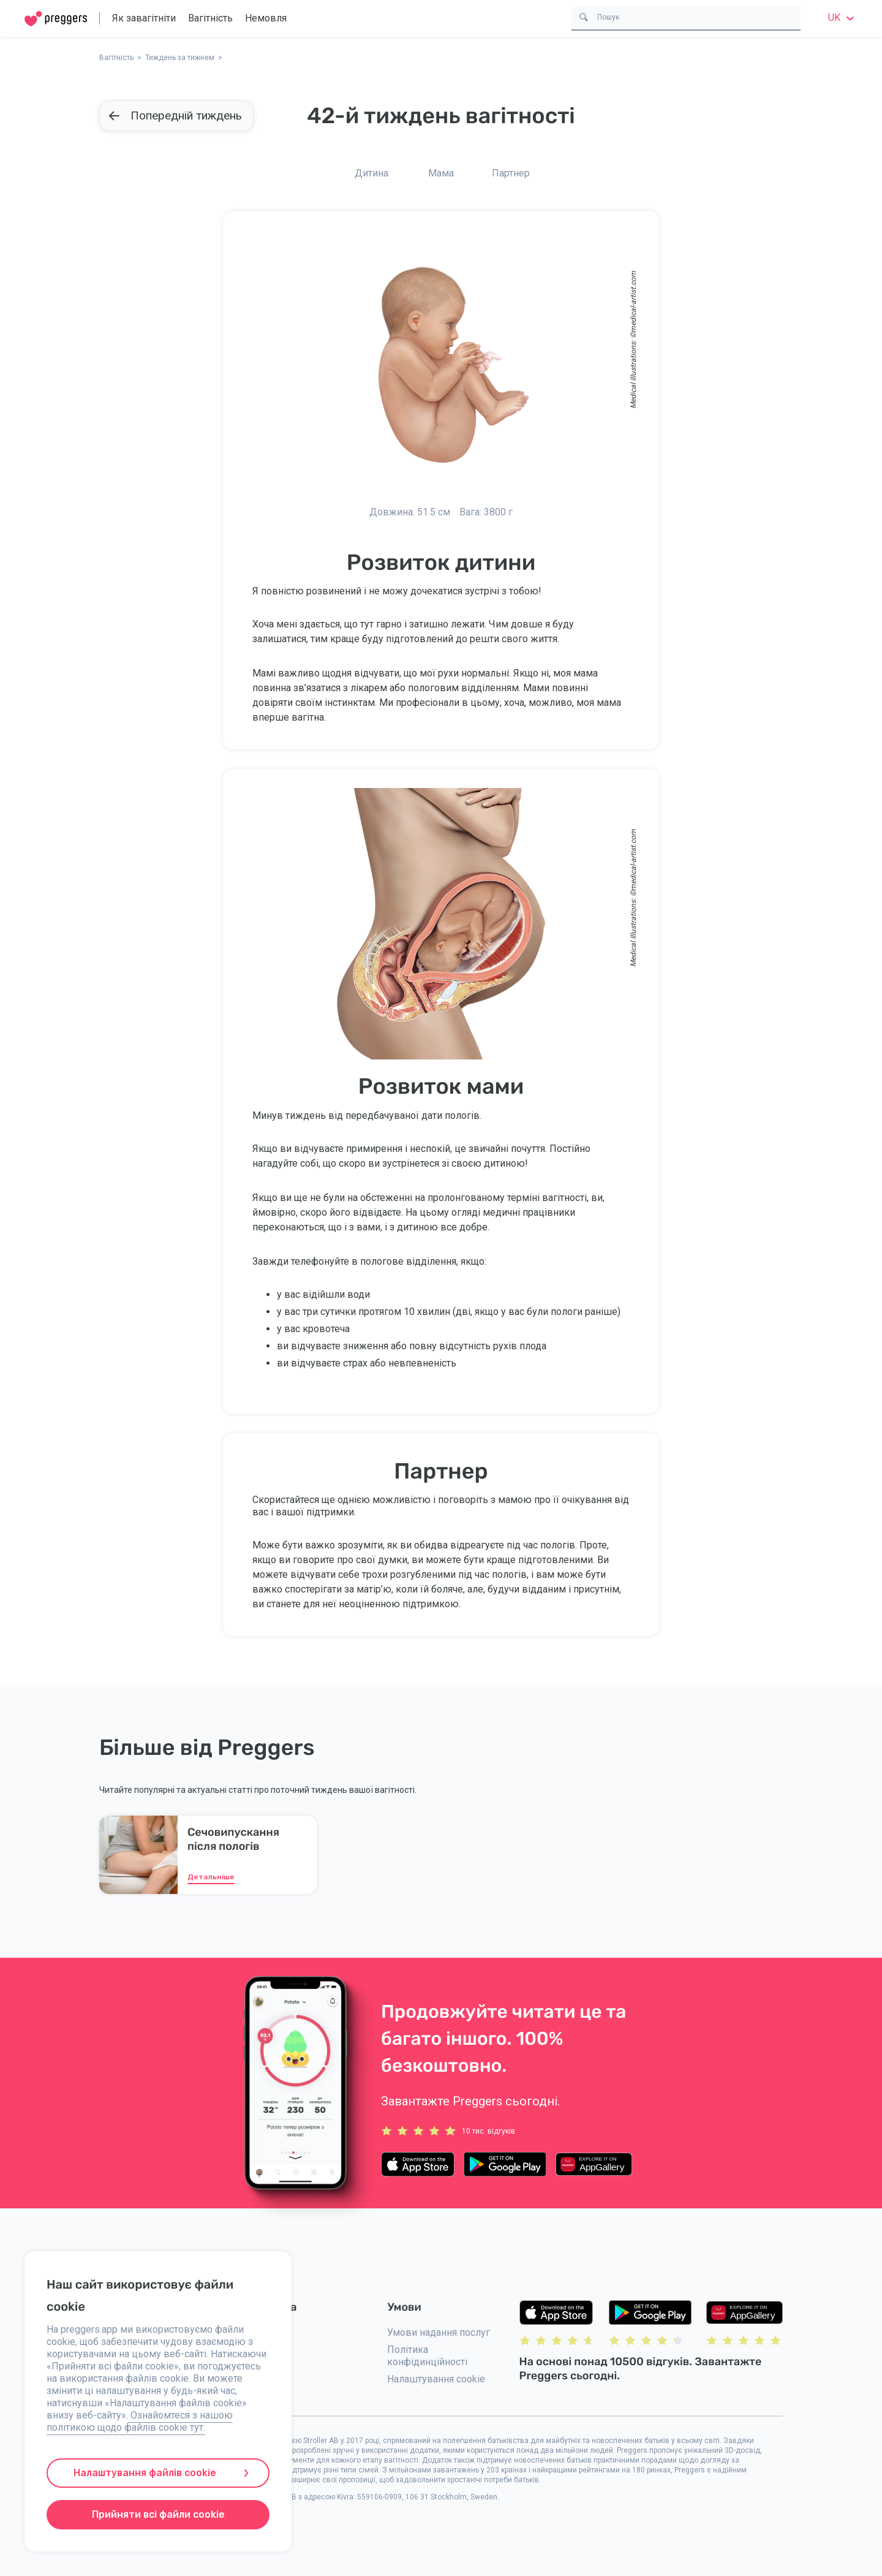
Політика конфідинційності (427, 2356)
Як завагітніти (144, 18)
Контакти (264, 2332)
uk (843, 17)
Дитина (371, 173)
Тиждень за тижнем (179, 57)
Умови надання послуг (438, 2332)
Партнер (511, 173)
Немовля (266, 18)
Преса (257, 2387)
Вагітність (210, 18)
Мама (441, 173)
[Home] (55, 18)
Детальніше (211, 1877)
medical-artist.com (633, 302)
